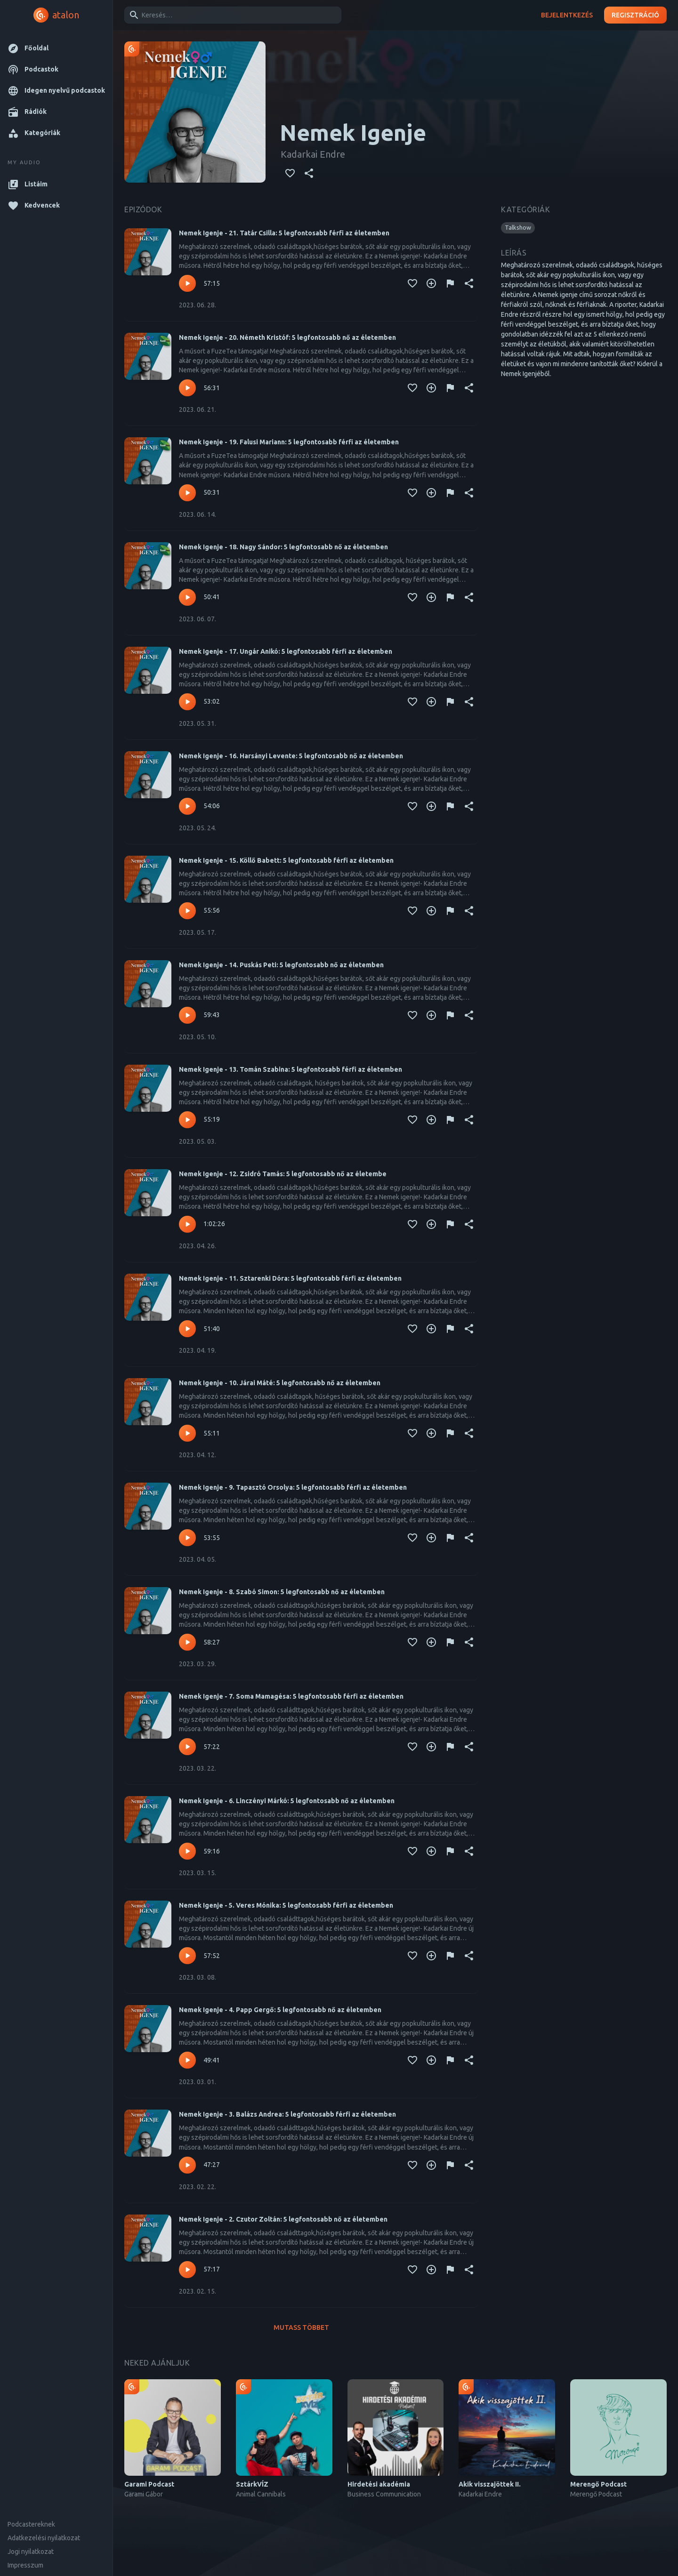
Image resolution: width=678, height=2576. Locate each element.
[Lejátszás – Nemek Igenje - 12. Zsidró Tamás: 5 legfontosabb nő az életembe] (187, 1224)
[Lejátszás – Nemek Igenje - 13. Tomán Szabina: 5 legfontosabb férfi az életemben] (187, 1119)
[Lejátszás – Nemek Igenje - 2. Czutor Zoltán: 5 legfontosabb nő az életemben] (187, 2269)
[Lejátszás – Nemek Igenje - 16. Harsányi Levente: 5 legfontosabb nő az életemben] (187, 806)
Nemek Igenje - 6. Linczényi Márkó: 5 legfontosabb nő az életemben (287, 1801)
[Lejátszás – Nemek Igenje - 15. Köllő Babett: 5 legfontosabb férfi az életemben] (187, 910)
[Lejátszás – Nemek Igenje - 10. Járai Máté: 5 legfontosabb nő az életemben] (187, 1433)
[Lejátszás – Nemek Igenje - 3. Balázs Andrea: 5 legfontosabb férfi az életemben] (187, 2165)
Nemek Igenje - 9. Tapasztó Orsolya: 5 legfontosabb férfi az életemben (293, 1487)
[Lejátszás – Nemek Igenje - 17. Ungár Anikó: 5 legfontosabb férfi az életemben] (187, 701)
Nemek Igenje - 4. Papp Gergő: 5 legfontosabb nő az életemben (280, 2010)
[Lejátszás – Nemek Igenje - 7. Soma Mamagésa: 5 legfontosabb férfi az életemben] (187, 1746)
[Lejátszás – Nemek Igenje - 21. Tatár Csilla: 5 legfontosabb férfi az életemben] (187, 283)
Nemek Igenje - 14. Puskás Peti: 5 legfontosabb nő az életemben (281, 965)
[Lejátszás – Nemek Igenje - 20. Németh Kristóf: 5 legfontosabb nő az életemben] (187, 387)
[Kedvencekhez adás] (290, 173)
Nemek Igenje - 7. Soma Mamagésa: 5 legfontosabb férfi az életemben (291, 1696)
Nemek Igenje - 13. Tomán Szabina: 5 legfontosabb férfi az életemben (290, 1069)
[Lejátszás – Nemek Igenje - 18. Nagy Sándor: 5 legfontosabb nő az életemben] (187, 597)
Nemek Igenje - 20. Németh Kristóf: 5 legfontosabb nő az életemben (287, 337)
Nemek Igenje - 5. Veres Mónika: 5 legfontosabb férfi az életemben (286, 1905)
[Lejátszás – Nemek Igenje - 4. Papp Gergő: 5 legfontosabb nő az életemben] (187, 2060)
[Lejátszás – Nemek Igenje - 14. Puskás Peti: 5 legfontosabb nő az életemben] (187, 1015)
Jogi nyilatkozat (31, 2551)
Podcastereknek (31, 2524)
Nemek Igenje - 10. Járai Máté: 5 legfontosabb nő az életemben (279, 1383)
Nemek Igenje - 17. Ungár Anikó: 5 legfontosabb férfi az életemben (285, 651)
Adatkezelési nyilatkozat (44, 2538)
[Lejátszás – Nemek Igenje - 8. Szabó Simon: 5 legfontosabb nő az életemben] (187, 1642)
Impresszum (25, 2565)
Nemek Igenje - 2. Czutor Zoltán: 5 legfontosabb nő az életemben (283, 2219)
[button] (56, 48)
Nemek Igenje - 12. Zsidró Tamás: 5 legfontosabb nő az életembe (283, 1174)
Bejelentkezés (567, 15)
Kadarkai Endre (313, 154)
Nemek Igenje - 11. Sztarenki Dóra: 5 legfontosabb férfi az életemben (290, 1278)
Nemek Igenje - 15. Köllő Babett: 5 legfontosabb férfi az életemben (286, 860)
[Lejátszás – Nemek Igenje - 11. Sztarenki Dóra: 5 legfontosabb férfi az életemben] (187, 1328)
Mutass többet (301, 2327)
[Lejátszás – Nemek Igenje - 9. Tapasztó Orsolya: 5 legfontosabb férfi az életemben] (187, 1537)
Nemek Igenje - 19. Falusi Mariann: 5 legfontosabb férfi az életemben (289, 442)
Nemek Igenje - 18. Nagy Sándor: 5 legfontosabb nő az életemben (283, 547)
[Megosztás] (308, 173)
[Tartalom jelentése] (450, 283)
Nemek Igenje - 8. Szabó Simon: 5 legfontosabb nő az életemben (282, 1592)
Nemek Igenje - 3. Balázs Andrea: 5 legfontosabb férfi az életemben (287, 2114)
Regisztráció (635, 15)
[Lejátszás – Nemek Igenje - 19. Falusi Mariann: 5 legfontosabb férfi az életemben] (187, 492)
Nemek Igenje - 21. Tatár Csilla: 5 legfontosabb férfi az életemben (284, 233)
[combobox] (231, 15)
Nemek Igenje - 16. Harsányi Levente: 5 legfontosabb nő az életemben (291, 756)
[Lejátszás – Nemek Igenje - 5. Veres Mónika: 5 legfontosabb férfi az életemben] (187, 1955)
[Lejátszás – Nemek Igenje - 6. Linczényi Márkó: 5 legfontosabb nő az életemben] (187, 1851)
